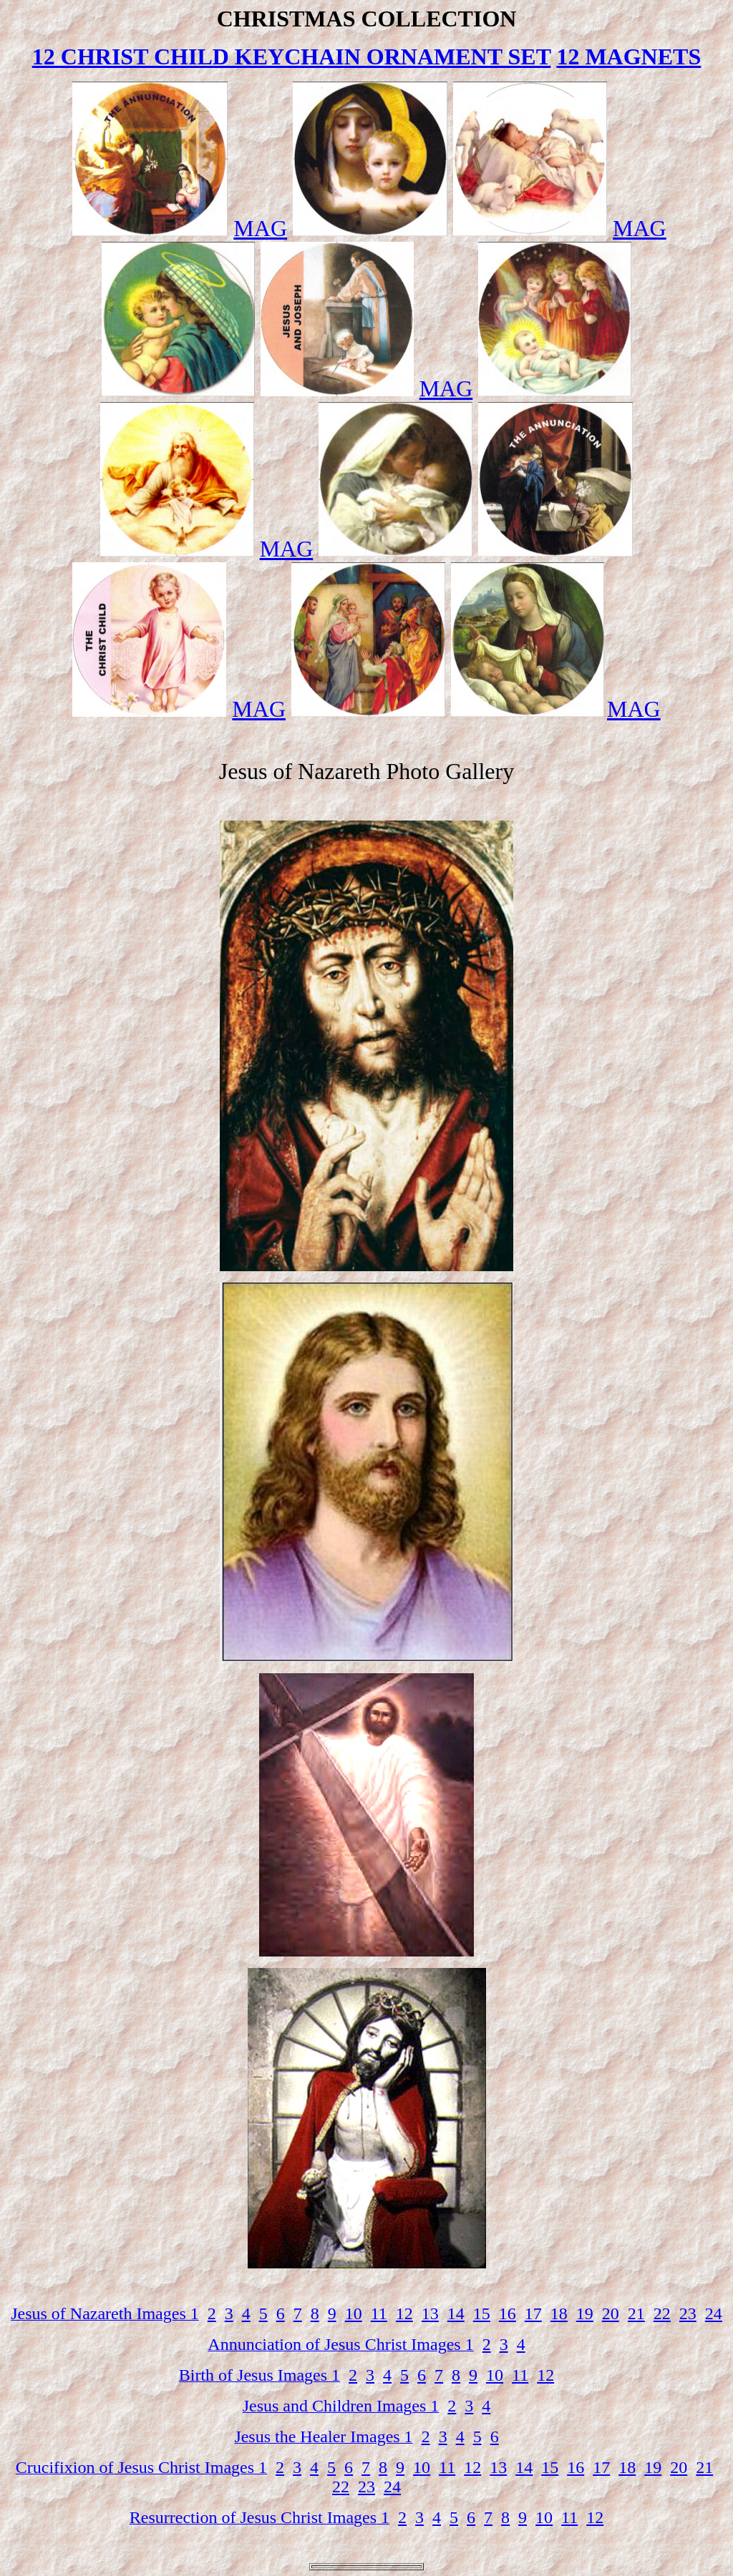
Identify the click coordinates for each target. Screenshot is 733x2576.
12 (404, 2313)
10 (353, 2313)
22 (662, 2313)
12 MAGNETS (628, 56)
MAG (260, 228)
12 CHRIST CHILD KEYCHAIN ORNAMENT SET (291, 56)
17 (533, 2313)
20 (610, 2313)
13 (430, 2313)
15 (481, 2313)
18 (559, 2313)
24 (713, 2313)
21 (636, 2313)
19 (584, 2313)
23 (687, 2313)
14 (456, 2313)
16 (507, 2313)
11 (379, 2313)
